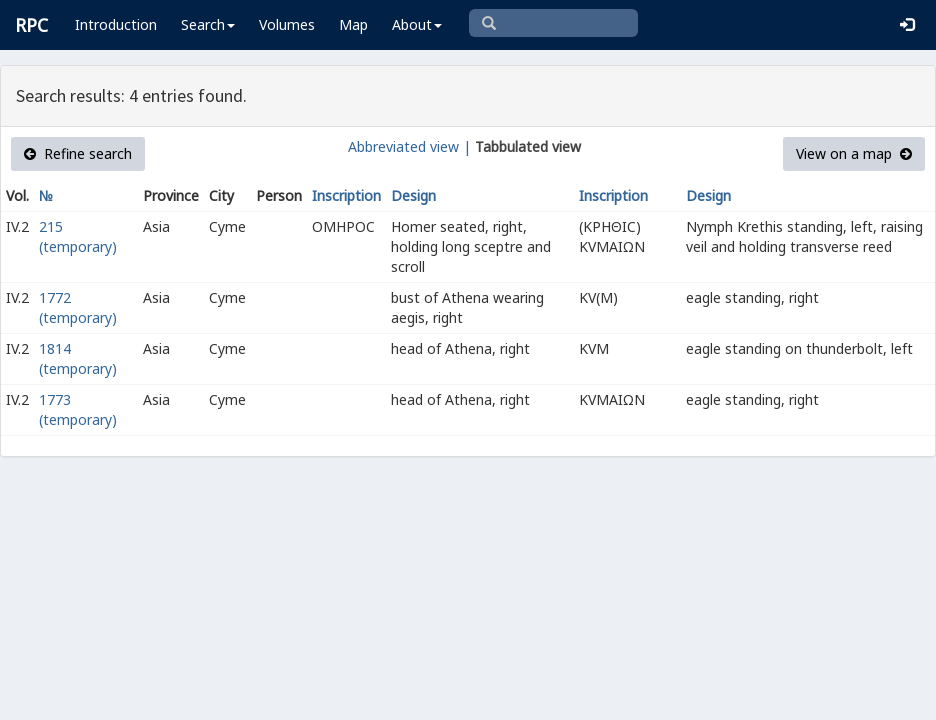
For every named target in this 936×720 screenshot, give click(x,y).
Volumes (287, 24)
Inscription (346, 195)
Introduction (116, 24)
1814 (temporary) (78, 358)
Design (413, 195)
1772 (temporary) (78, 307)
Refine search (78, 153)
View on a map (854, 153)
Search (208, 24)
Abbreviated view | (409, 146)
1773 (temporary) (78, 409)
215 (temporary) (78, 236)
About (417, 24)
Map (353, 24)
